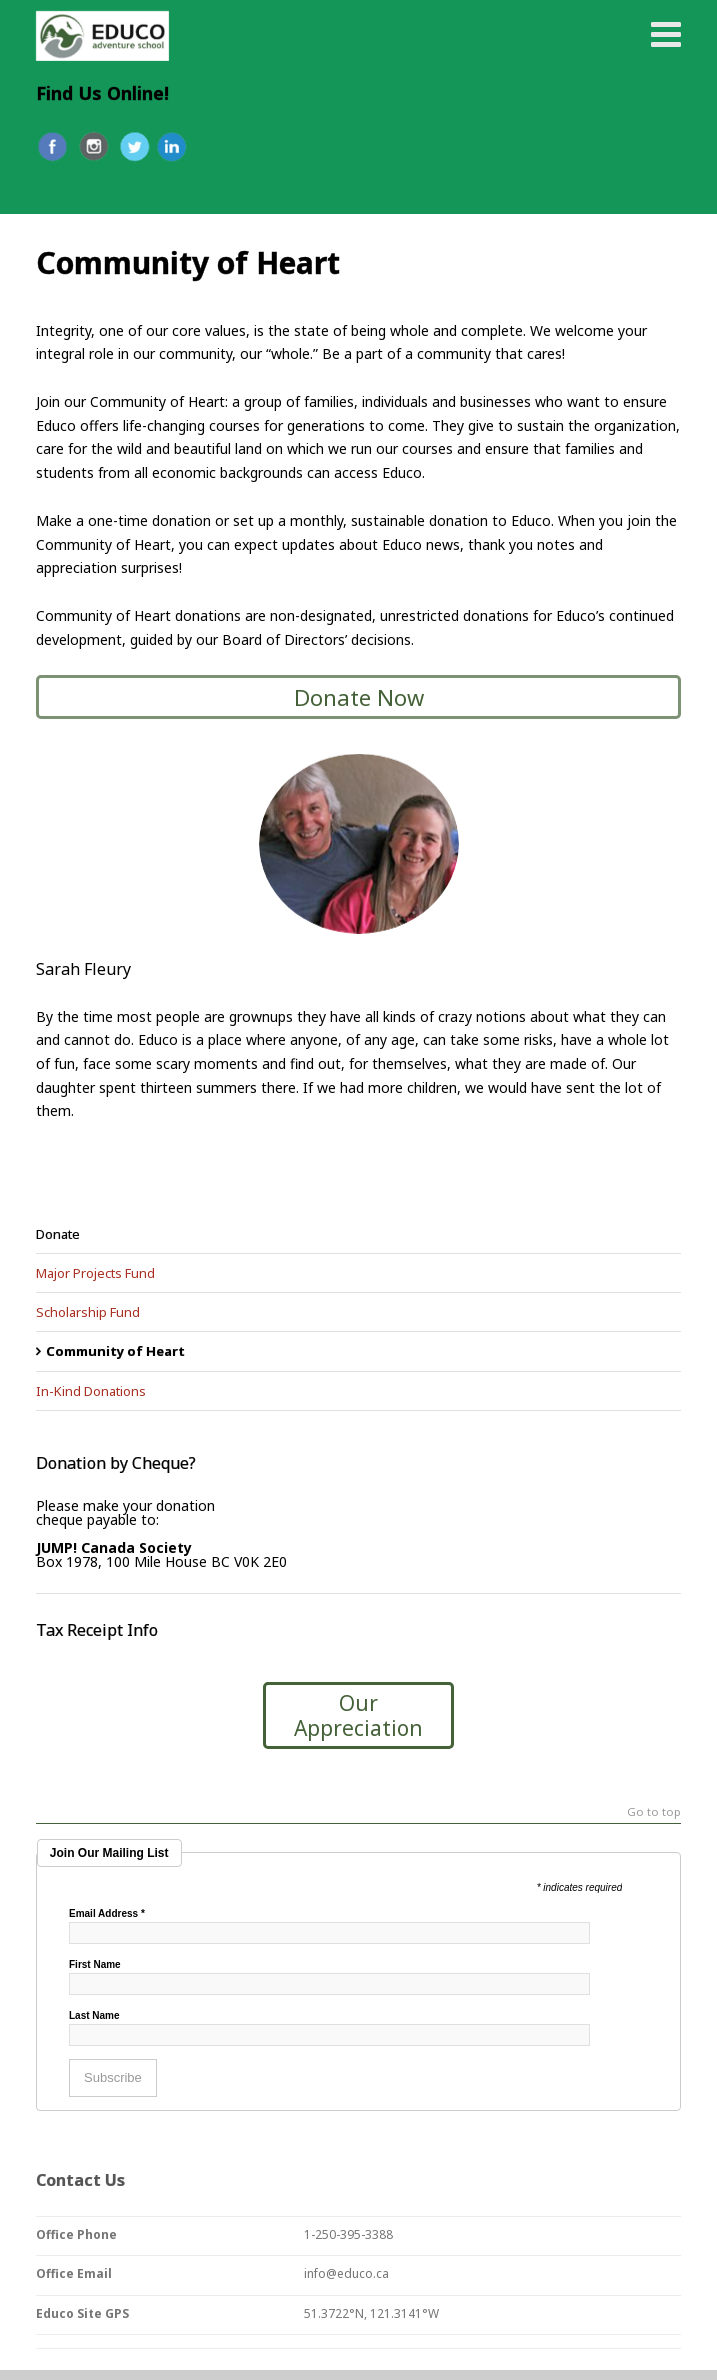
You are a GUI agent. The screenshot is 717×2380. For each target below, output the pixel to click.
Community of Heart (115, 1351)
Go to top (654, 1812)
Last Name (94, 2016)
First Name (95, 1965)
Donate (58, 1234)
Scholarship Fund (88, 1312)
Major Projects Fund (95, 1273)
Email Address (107, 1914)
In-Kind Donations (91, 1391)
